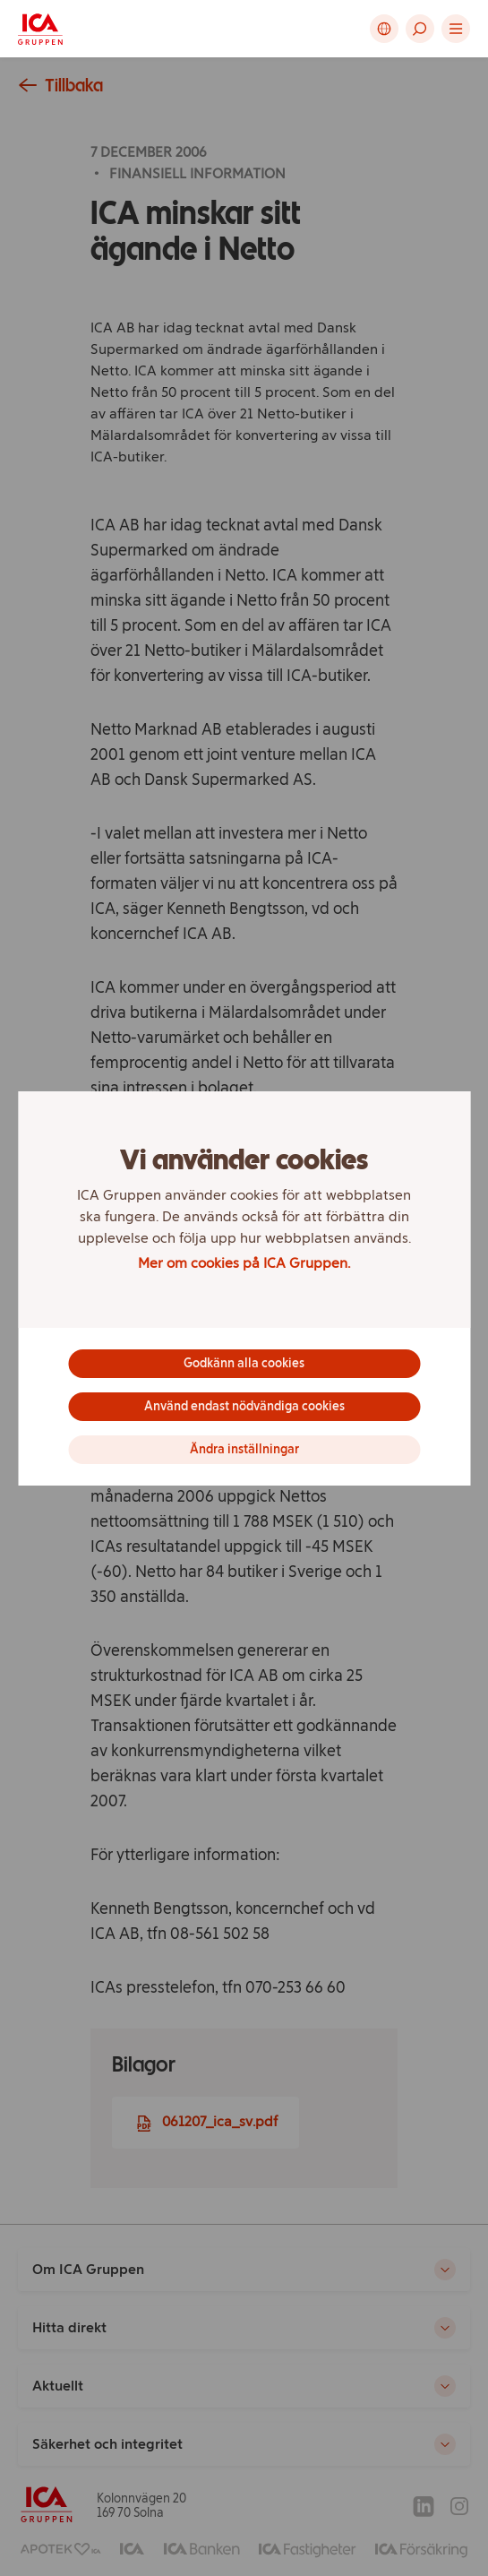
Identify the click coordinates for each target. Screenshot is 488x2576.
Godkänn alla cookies (244, 1363)
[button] (420, 28)
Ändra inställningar (244, 1449)
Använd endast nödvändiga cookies (244, 1406)
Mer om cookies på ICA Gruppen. (244, 1262)
